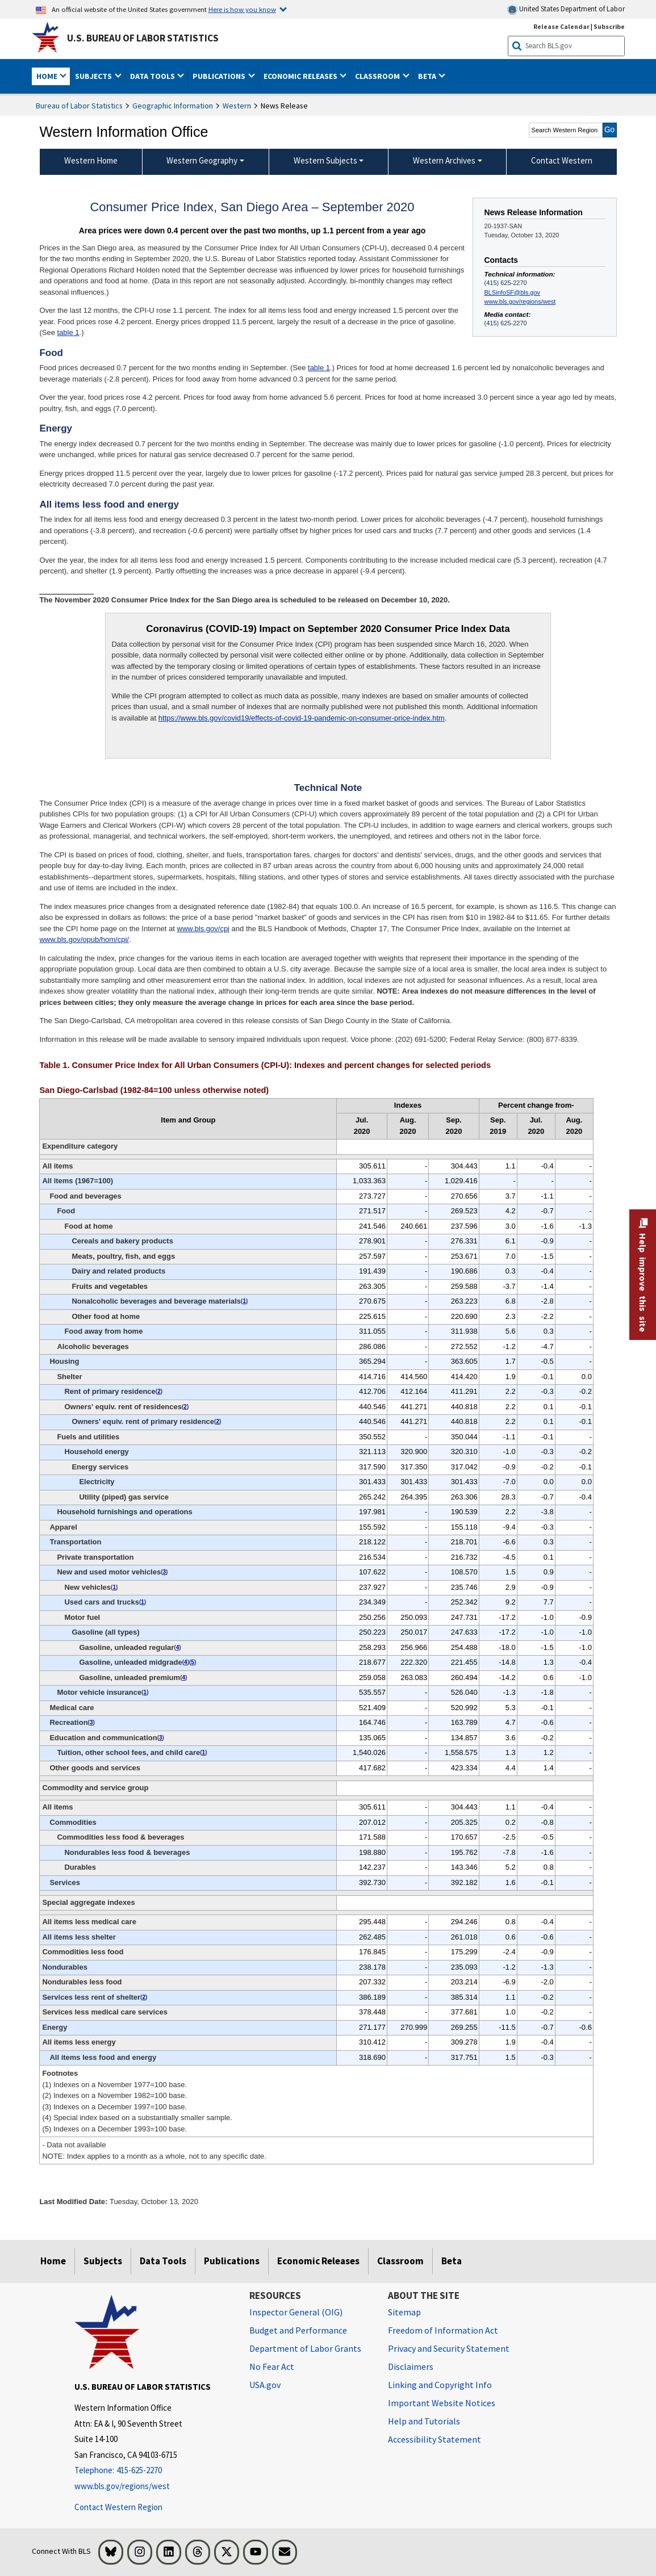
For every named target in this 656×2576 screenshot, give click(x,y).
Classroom (400, 2261)
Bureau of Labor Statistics (79, 105)
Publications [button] (220, 76)
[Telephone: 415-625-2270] (153, 2470)
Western (237, 105)
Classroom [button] (378, 76)
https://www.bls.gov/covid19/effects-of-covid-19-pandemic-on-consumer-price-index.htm (301, 718)
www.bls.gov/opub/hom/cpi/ (84, 939)
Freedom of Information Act (443, 2330)
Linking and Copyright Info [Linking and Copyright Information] (440, 2384)
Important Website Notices (441, 2403)
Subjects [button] (94, 76)
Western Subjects (325, 160)
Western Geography (201, 160)
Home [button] (47, 76)
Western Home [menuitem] (91, 160)
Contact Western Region (118, 2507)
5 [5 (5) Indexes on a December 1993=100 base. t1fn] (192, 1662)
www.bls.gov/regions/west (520, 301)
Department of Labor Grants (305, 2348)
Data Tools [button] (153, 76)
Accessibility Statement (434, 2439)
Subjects (102, 2261)
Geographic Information (172, 105)
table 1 (68, 332)
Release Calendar (561, 26)
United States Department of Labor (566, 9)
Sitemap (404, 2312)
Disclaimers (410, 2366)
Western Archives (444, 160)
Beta (451, 2261)
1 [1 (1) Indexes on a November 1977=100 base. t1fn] (244, 1301)
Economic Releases (318, 2261)
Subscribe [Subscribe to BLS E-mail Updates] (609, 26)
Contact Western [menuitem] (561, 160)
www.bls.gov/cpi (203, 928)
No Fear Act (271, 2366)
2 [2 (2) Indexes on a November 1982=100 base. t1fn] (159, 1391)
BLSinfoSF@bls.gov (512, 292)
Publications (232, 2261)
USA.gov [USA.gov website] (265, 2384)
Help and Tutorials (424, 2421)
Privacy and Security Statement (448, 2348)
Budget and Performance (298, 2330)
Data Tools (163, 2261)
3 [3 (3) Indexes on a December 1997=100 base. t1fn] (164, 1572)
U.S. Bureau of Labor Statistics (143, 38)
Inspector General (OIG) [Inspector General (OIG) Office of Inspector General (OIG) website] (295, 2312)
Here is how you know (242, 9)
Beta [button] (428, 76)
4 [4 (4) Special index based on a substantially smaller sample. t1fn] (177, 1647)
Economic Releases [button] (301, 76)
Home (53, 2261)
